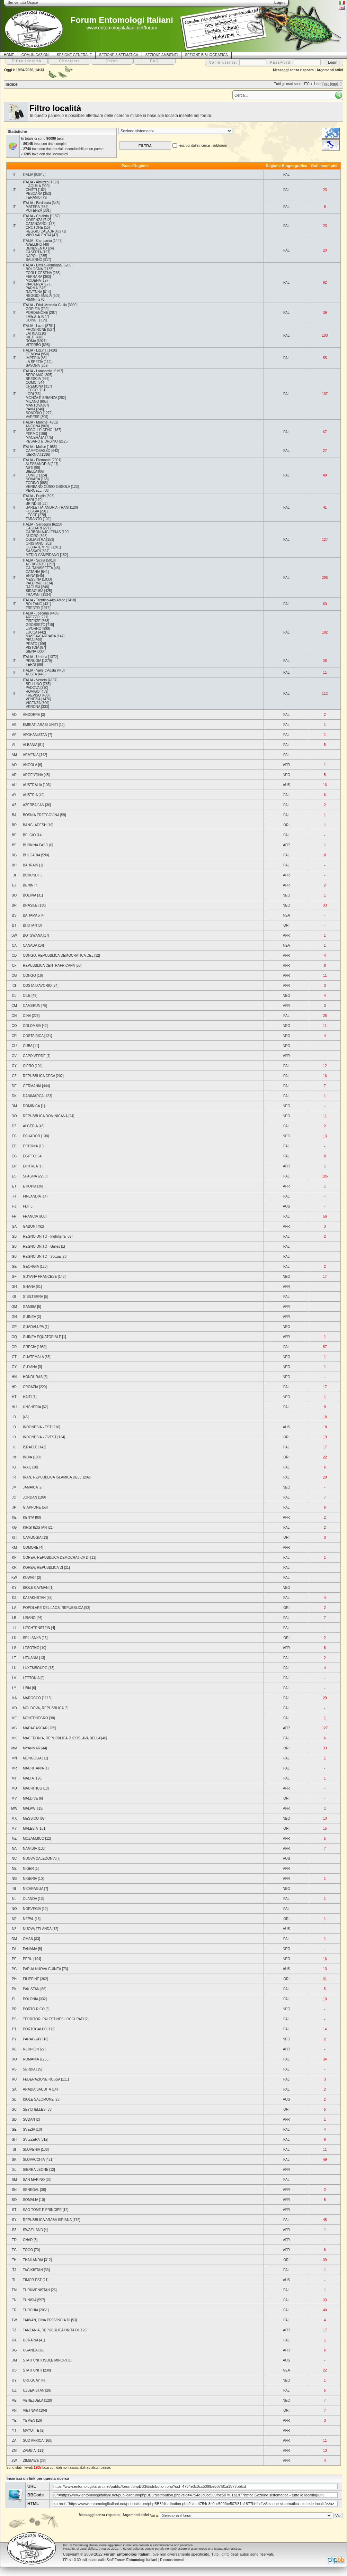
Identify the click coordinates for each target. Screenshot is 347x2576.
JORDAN (30, 1497)
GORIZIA (33, 309)
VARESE (32, 417)
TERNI (31, 664)
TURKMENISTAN (36, 2290)
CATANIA (33, 572)
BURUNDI (31, 875)
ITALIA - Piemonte (37, 460)
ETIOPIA (29, 1186)
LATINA (31, 333)
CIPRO (28, 1066)
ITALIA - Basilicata (37, 203)
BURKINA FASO (35, 845)
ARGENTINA (33, 775)
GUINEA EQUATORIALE (42, 1337)
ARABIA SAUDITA (37, 2089)
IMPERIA (33, 358)
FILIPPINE (31, 1979)
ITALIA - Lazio (33, 326)
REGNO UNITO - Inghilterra (44, 1236)
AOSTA (31, 674)
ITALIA (28, 174)
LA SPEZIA (34, 362)
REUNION (31, 2049)
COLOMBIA (32, 1026)
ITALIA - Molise (34, 447)
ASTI (29, 468)
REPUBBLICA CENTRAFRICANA (49, 965)
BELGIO (29, 835)
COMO (31, 382)
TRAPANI (33, 595)
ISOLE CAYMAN (35, 1588)
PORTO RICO (34, 2009)
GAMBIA (29, 1307)
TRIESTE (33, 316)
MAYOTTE (31, 2430)
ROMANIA (31, 2059)
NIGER (28, 1868)
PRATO (31, 644)
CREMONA (34, 386)
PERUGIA (33, 661)
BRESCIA (33, 379)
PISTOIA (32, 647)
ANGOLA (30, 765)
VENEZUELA (33, 2400)
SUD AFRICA (33, 2440)
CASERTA (34, 252)
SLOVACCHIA (34, 2159)
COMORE (30, 1547)
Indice (12, 84)
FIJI (26, 1206)
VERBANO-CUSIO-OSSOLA (48, 487)
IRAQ (27, 1467)
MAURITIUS (32, 1788)
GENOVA (33, 354)
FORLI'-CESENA (39, 273)
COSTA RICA (33, 1036)
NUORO (32, 536)
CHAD (28, 2240)
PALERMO (34, 583)
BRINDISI (33, 504)
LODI (30, 394)
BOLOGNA (34, 269)
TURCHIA (30, 2310)
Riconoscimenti (172, 2560)
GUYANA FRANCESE (40, 1276)
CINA (27, 1016)
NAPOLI (32, 256)
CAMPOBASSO (38, 451)
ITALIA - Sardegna (37, 524)
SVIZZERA (31, 2139)
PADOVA (32, 688)
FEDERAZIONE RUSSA (41, 2079)
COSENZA (34, 220)
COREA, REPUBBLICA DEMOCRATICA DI (56, 1557)
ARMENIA (30, 755)
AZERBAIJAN (33, 805)
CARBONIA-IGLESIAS (43, 532)
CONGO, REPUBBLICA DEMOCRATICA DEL (58, 955)
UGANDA (30, 2350)
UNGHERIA (32, 1407)
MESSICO (31, 1818)
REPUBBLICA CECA (39, 1076)
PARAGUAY (32, 2039)
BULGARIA (31, 855)
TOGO (28, 2250)
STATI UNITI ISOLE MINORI (45, 2360)
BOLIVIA (29, 895)
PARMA (31, 288)
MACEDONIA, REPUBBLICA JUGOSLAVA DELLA (61, 1738)
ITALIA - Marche (35, 422)
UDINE (31, 320)
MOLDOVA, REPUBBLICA (43, 1708)
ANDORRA (31, 715)
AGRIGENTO (36, 564)
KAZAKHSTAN (34, 1598)
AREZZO (33, 617)
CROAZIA (30, 1387)
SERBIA (29, 2069)
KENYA (28, 1517)
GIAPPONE (32, 1507)
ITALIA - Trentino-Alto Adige (44, 600)
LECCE (31, 515)
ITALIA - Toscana (36, 613)
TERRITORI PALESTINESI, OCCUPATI (53, 2019)
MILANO (32, 401)
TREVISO (33, 695)
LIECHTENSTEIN (36, 1628)
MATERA (32, 207)
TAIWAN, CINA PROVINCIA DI (46, 2320)
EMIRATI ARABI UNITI (40, 725)
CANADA (30, 945)
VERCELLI (34, 490)
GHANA (29, 1287)
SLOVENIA (31, 2149)
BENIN (28, 885)
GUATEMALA (33, 1357)
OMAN (28, 1939)
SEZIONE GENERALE (74, 55)
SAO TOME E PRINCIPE (42, 2210)
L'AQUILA (33, 186)
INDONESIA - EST (37, 1427)
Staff (132, 2560)
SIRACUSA (34, 591)
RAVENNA (34, 292)
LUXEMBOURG (35, 1668)
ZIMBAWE (31, 2461)
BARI (30, 500)
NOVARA (33, 479)
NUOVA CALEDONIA (39, 1858)
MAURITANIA (33, 1768)
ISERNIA (32, 454)
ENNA (30, 575)
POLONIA (30, 1999)
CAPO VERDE (34, 1056)
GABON (29, 1226)
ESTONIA (30, 1146)
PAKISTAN (31, 1989)
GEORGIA (31, 1266)
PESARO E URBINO (42, 441)
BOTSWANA (32, 935)
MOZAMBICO (33, 1838)
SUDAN (29, 2119)
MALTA (28, 1778)
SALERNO (34, 260)
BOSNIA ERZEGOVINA (41, 815)
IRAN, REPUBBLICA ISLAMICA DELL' (52, 1477)
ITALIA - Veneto (35, 680)
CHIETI (31, 190)
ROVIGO (32, 691)
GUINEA (29, 1317)
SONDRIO (34, 413)
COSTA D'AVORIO (37, 985)
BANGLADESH (34, 825)
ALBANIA (30, 745)
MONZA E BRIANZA (41, 398)
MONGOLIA (32, 1758)
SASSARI (33, 551)
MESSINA (33, 579)
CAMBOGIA (32, 1537)
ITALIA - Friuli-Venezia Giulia (45, 305)
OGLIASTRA (35, 539)
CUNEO (32, 475)
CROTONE (34, 227)
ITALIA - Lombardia (37, 371)
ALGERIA (30, 1126)
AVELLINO (34, 244)
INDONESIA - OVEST (39, 1437)
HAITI (27, 1397)
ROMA (31, 341)
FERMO (32, 434)
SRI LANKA (32, 1638)
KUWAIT (29, 1578)
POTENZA (34, 210)
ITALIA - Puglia (34, 496)
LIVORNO (33, 628)
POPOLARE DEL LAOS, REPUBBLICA (53, 1608)
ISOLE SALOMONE (38, 2099)
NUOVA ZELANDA (37, 1929)
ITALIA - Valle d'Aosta (39, 670)
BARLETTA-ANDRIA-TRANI (47, 507)
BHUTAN (30, 925)
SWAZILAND (33, 2230)
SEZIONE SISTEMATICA (118, 55)
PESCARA (34, 193)
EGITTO (29, 1156)
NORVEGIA (32, 1909)
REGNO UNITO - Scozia (42, 1256)
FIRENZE (33, 621)
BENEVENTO (36, 248)
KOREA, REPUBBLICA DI (43, 1567)
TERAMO (33, 197)
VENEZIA (33, 699)
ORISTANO (34, 543)
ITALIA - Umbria (35, 657)
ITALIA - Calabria (36, 216)
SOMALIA (30, 2200)
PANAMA (30, 1949)
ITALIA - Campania (37, 241)
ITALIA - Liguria (34, 350)
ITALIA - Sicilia (34, 560)
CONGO (29, 975)
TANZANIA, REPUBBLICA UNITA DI (51, 2330)
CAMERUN (32, 1006)
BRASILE (30, 905)
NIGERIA (30, 1879)
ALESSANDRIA (38, 464)
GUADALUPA (33, 1327)
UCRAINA (30, 2340)
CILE (26, 996)
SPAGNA (30, 1176)
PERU (28, 1959)
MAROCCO (32, 1698)
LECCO (31, 390)
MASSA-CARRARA (41, 636)
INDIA (27, 1457)
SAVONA (32, 365)
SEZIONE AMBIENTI (161, 55)
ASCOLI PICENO (39, 430)
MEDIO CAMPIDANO (42, 555)
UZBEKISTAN (33, 2390)
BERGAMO (34, 375)
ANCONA (33, 426)
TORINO (32, 483)
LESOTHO (31, 1648)
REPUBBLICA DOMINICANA (45, 1116)
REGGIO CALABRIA (41, 231)
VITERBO (33, 345)
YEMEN (29, 2420)
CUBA (27, 1046)
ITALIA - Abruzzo (35, 182)
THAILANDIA (33, 2260)
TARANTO (34, 519)
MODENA (33, 280)
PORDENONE (37, 313)
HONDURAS (33, 1377)
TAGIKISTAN (33, 2270)
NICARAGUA (33, 1889)
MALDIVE (30, 1798)
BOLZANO (34, 604)
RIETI (30, 337)
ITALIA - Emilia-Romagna (42, 265)
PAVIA (30, 409)
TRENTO (33, 608)
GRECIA (29, 1347)
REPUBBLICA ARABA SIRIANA (47, 2220)
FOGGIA (32, 511)
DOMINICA (31, 1106)
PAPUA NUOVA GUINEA (42, 1969)
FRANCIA (30, 1216)
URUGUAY (31, 2380)
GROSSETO (35, 625)
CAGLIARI (34, 528)
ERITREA (30, 1166)
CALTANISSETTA (39, 568)
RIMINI (31, 299)
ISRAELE (30, 1447)
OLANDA (30, 1899)
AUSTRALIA (32, 785)
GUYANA (30, 1367)
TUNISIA (29, 2300)
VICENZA (33, 703)
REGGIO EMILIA (39, 296)
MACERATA (35, 437)
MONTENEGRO (35, 1718)
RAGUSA (33, 587)
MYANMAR (31, 1748)
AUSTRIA (30, 795)
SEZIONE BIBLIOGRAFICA (206, 55)
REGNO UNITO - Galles (41, 1246)
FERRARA (34, 277)
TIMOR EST (32, 2280)
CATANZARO (36, 224)
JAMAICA (30, 1487)
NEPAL (28, 1919)
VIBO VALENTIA (38, 235)
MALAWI (29, 1808)
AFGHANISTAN (35, 735)
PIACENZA (34, 284)
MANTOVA (34, 405)
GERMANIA (32, 1086)
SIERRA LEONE (35, 2170)
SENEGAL (31, 2190)
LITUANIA (30, 1658)
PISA (29, 640)
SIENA (31, 651)
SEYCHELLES (34, 2109)
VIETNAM (30, 2410)
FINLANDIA (32, 1196)
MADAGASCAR (35, 1728)
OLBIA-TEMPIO (38, 547)
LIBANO (29, 1618)
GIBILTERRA (33, 1297)
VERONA (33, 707)
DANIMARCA (33, 1096)
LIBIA (27, 1688)
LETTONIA (31, 1678)
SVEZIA (29, 2129)
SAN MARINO (34, 2180)
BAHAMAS (31, 915)
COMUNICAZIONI (35, 55)
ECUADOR (31, 1136)
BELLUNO (34, 684)
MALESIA (30, 1828)
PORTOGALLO (35, 2029)
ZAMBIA (29, 2450)
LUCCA (31, 632)
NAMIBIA (30, 1848)
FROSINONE (36, 329)
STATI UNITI (32, 2370)
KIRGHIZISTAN (35, 1527)
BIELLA (31, 471)
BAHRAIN (30, 865)
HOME (9, 55)
